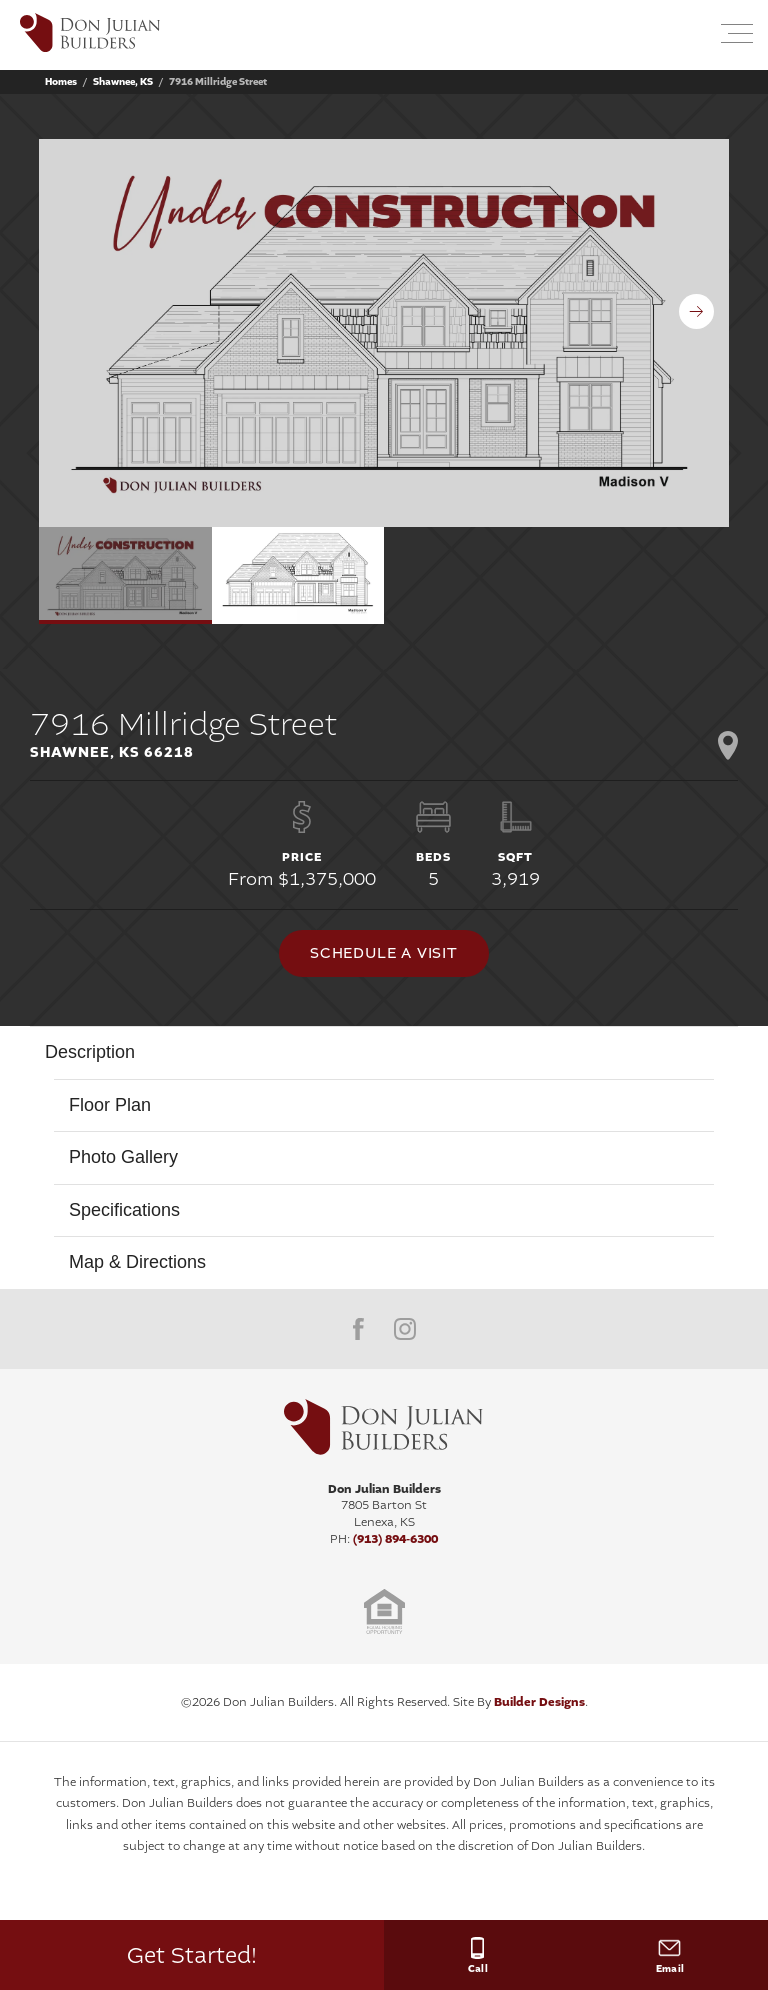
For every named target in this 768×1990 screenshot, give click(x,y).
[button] (689, 35)
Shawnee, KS (123, 82)
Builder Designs (539, 1702)
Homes (61, 82)
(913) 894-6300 (395, 1539)
